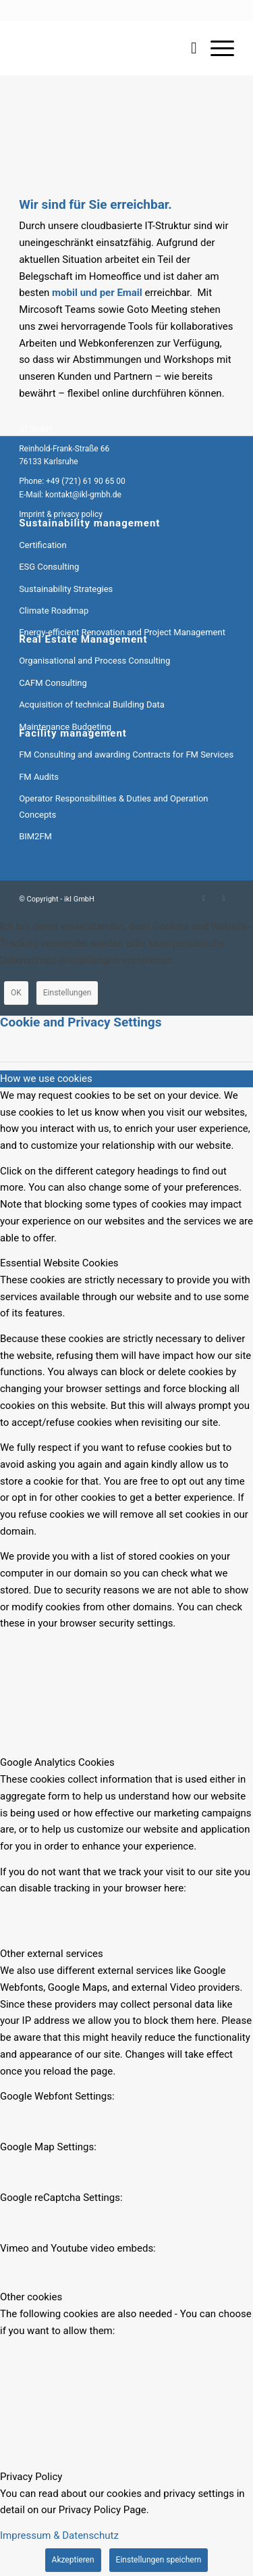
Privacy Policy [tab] (31, 2477)
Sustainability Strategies (66, 589)
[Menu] (215, 48)
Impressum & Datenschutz (59, 2535)
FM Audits (39, 777)
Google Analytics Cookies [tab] (57, 1762)
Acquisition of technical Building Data (92, 704)
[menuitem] (187, 48)
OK (16, 992)
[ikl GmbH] (105, 48)
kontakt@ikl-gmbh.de (83, 494)
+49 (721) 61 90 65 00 (85, 481)
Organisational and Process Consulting (94, 660)
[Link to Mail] (224, 898)
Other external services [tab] (51, 1954)
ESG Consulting (49, 567)
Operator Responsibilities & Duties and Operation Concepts (113, 806)
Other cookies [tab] (31, 2297)
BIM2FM (35, 836)
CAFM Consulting (53, 683)
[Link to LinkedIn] (204, 898)
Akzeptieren (73, 2560)
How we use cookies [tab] (46, 1078)
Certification (43, 545)
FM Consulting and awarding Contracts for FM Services (126, 754)
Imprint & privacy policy (61, 514)
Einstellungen (67, 992)
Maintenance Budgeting (65, 727)
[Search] (187, 48)
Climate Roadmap (53, 610)
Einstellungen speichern (159, 2560)
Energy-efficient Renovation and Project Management (122, 632)
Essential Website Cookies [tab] (59, 1263)
